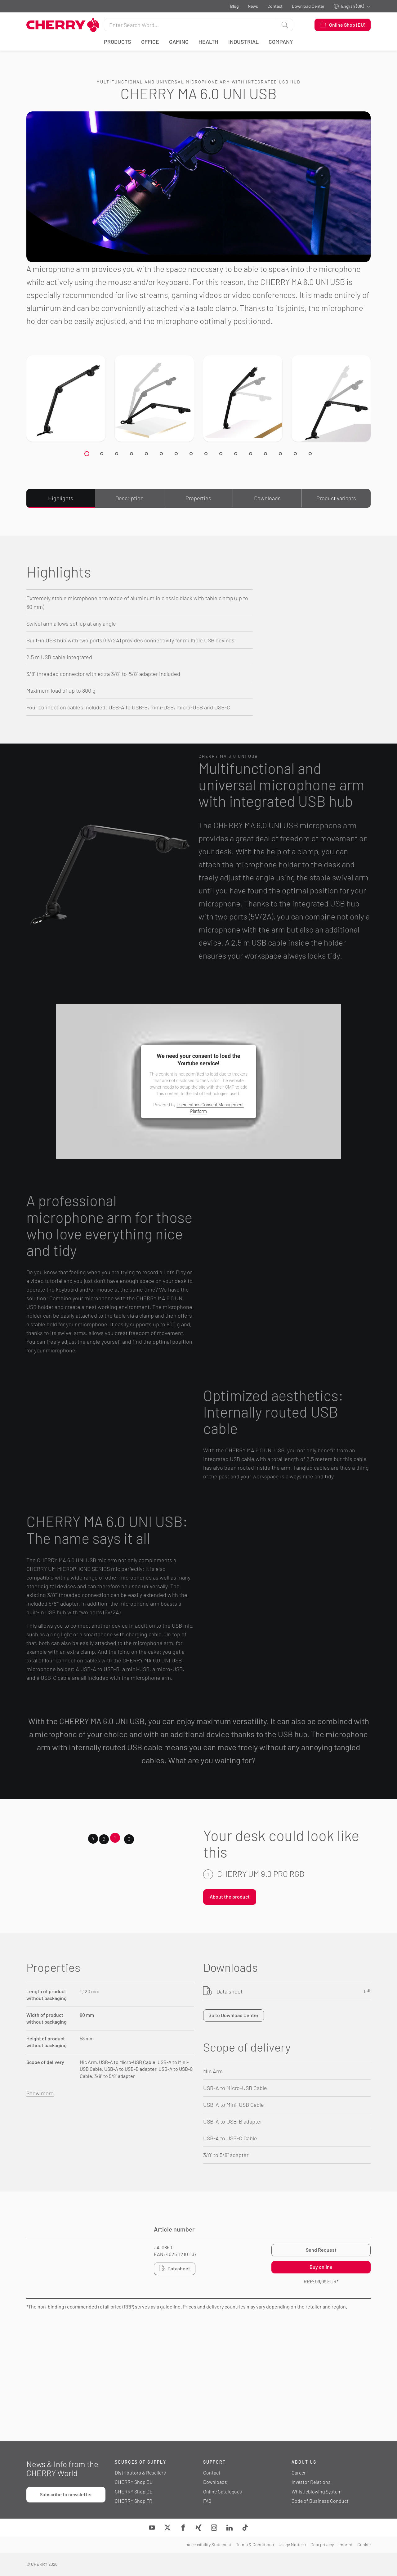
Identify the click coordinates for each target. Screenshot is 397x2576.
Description (129, 498)
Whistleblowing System (316, 2491)
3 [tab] (129, 1839)
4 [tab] (92, 1838)
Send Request (321, 2250)
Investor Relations (311, 2482)
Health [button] (208, 41)
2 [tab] (104, 1839)
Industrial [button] (243, 41)
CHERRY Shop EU (134, 2482)
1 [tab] (115, 1837)
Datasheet (174, 2268)
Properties (198, 498)
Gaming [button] (179, 41)
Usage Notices (292, 2544)
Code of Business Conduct (320, 2501)
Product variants (336, 498)
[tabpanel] (287, 1889)
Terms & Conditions (255, 2544)
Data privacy (322, 2544)
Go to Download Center (233, 2015)
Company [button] (281, 41)
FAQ (207, 2501)
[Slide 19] (86, 453)
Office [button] (150, 41)
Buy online (321, 2267)
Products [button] (117, 41)
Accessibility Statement (209, 2544)
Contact (275, 6)
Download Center (308, 6)
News (253, 6)
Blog (234, 6)
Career (299, 2472)
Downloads (267, 498)
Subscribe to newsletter (66, 2494)
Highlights (60, 498)
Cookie (364, 2544)
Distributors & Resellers (140, 2472)
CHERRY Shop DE (134, 2491)
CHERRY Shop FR (133, 2501)
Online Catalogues (222, 2491)
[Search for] (190, 25)
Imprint (345, 2544)
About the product (230, 1896)
